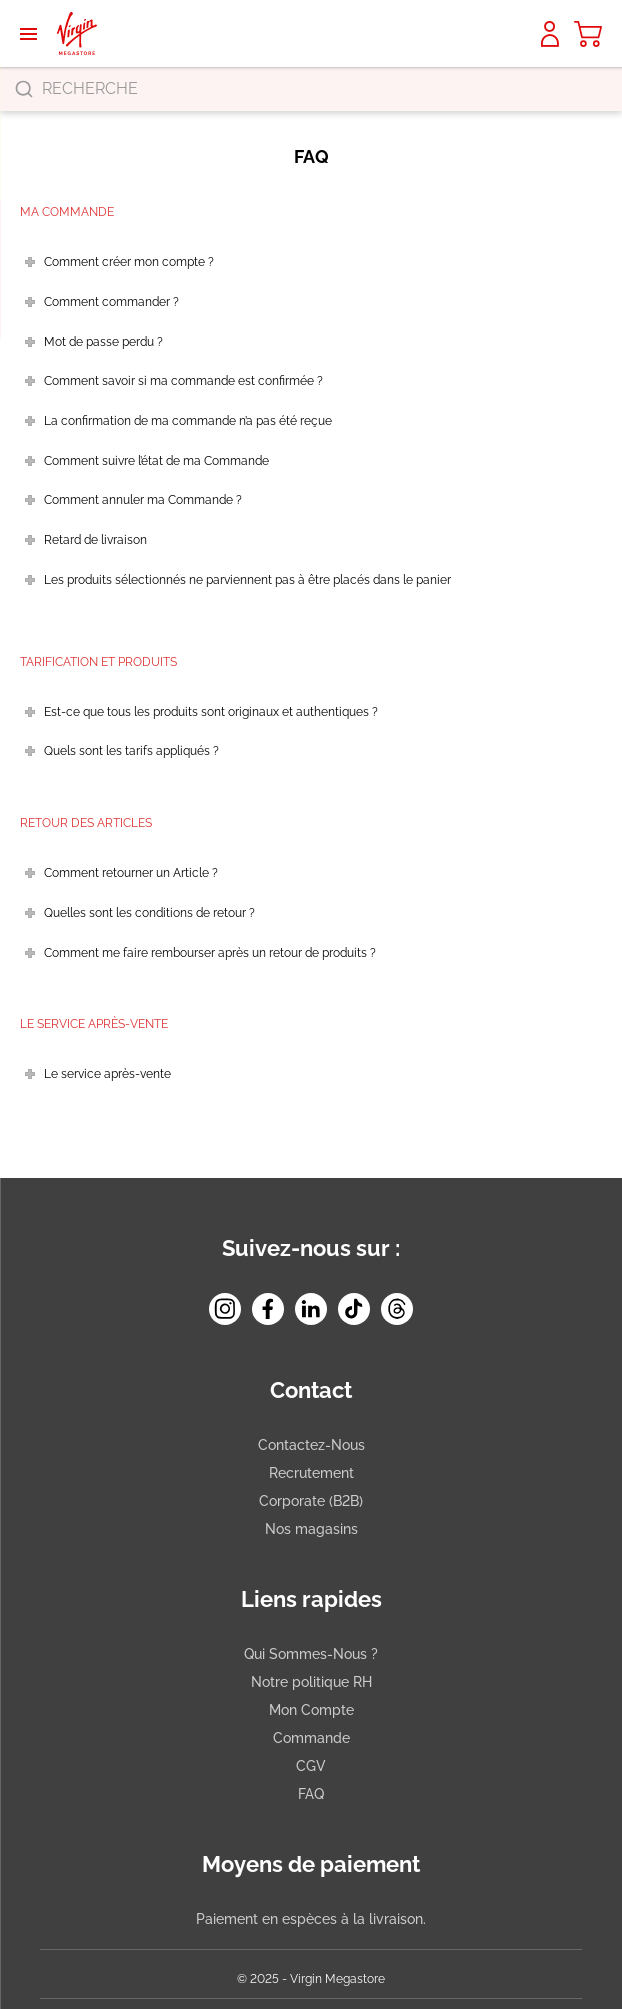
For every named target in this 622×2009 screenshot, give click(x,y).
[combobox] (311, 89)
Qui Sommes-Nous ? (311, 1654)
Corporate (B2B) (311, 1501)
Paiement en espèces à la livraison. (311, 1919)
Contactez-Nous (311, 1445)
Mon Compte (311, 1710)
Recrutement (311, 1473)
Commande (311, 1738)
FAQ (311, 1794)
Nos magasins (311, 1529)
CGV (311, 1766)
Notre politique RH (311, 1682)
